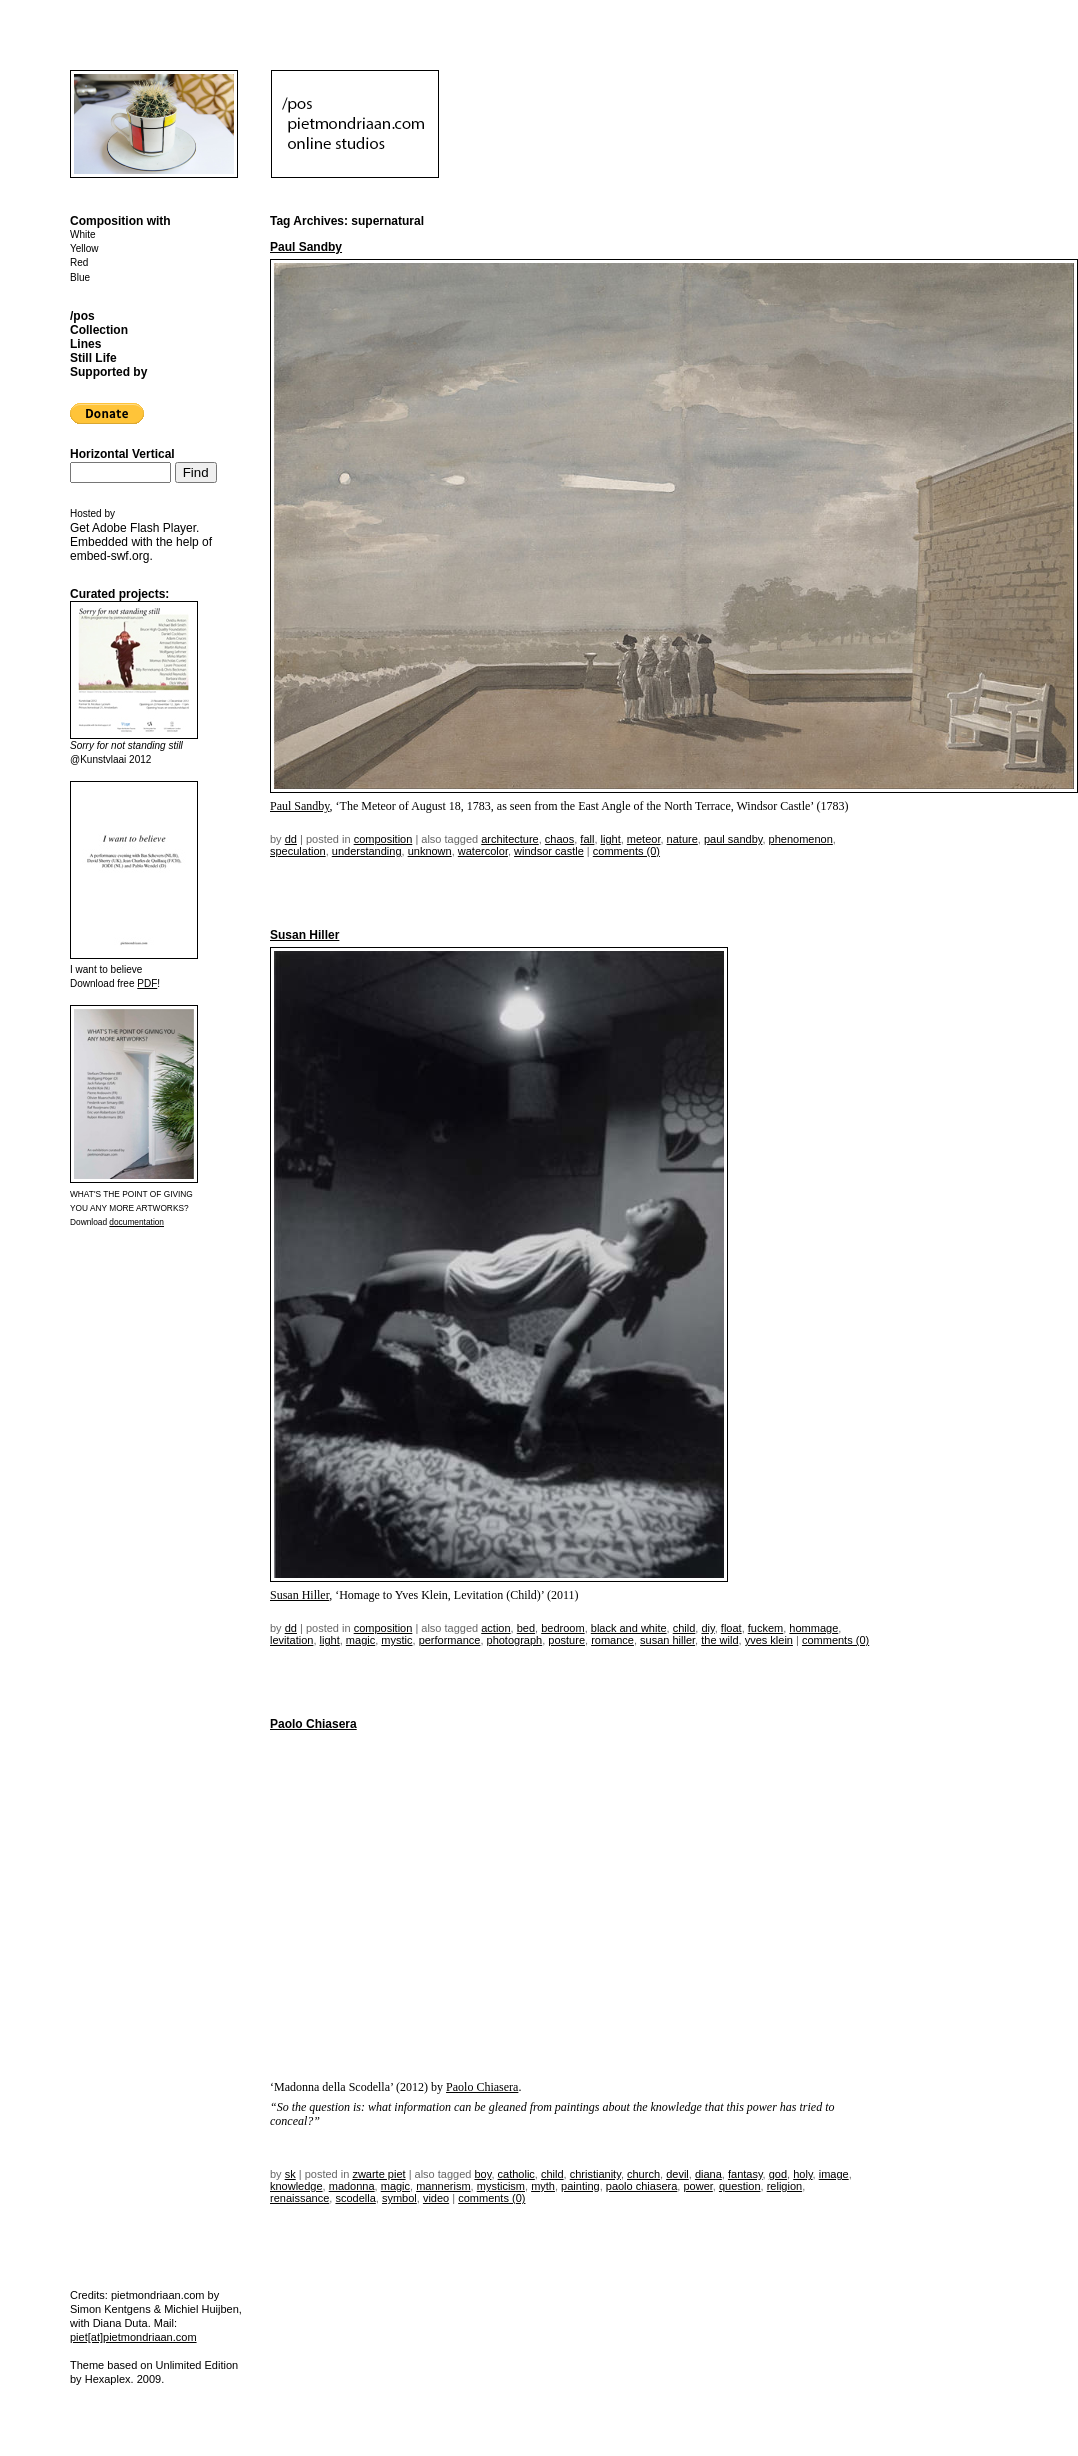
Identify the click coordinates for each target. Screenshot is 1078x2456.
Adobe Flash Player (144, 528)
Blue (80, 277)
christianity (595, 2174)
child (684, 1628)
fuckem (765, 1628)
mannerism (443, 2186)
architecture (509, 839)
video (436, 2198)
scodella (355, 2198)
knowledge (296, 2186)
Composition (383, 839)
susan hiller (667, 1640)
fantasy (745, 2174)
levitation (291, 1640)
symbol (399, 2198)
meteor (644, 839)
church (643, 2174)
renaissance (299, 2198)
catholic (516, 2174)
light (611, 839)
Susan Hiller (304, 935)
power (697, 2186)
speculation (298, 851)
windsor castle (549, 851)
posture (566, 1640)
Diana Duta (120, 2323)
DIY (707, 1628)
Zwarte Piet (378, 2174)
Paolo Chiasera (313, 1724)
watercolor (483, 851)
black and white (629, 1628)
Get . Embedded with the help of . (141, 542)
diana (708, 2174)
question (740, 2186)
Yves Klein (769, 1640)
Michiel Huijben (201, 2309)
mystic (396, 1640)
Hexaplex (108, 2379)
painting (580, 2186)
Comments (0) (626, 851)
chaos (559, 839)
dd (291, 839)
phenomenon (801, 839)
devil (677, 2174)
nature (682, 839)
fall (587, 839)
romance (612, 1640)
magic (360, 1640)
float (731, 1628)
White (83, 234)
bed (526, 1628)
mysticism (501, 2186)
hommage (813, 1628)
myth (543, 2186)
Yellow (84, 248)
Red (79, 262)
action (495, 1628)
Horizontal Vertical (122, 454)
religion (784, 2186)
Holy (802, 2174)
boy (483, 2174)
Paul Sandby (306, 247)
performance (450, 1640)
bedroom (562, 1628)
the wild (719, 1640)
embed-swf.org (109, 556)
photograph (515, 1640)
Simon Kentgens (110, 2309)
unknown (430, 851)
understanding (367, 851)
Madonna (352, 2186)
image (834, 2174)
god (778, 2174)
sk (290, 2174)
